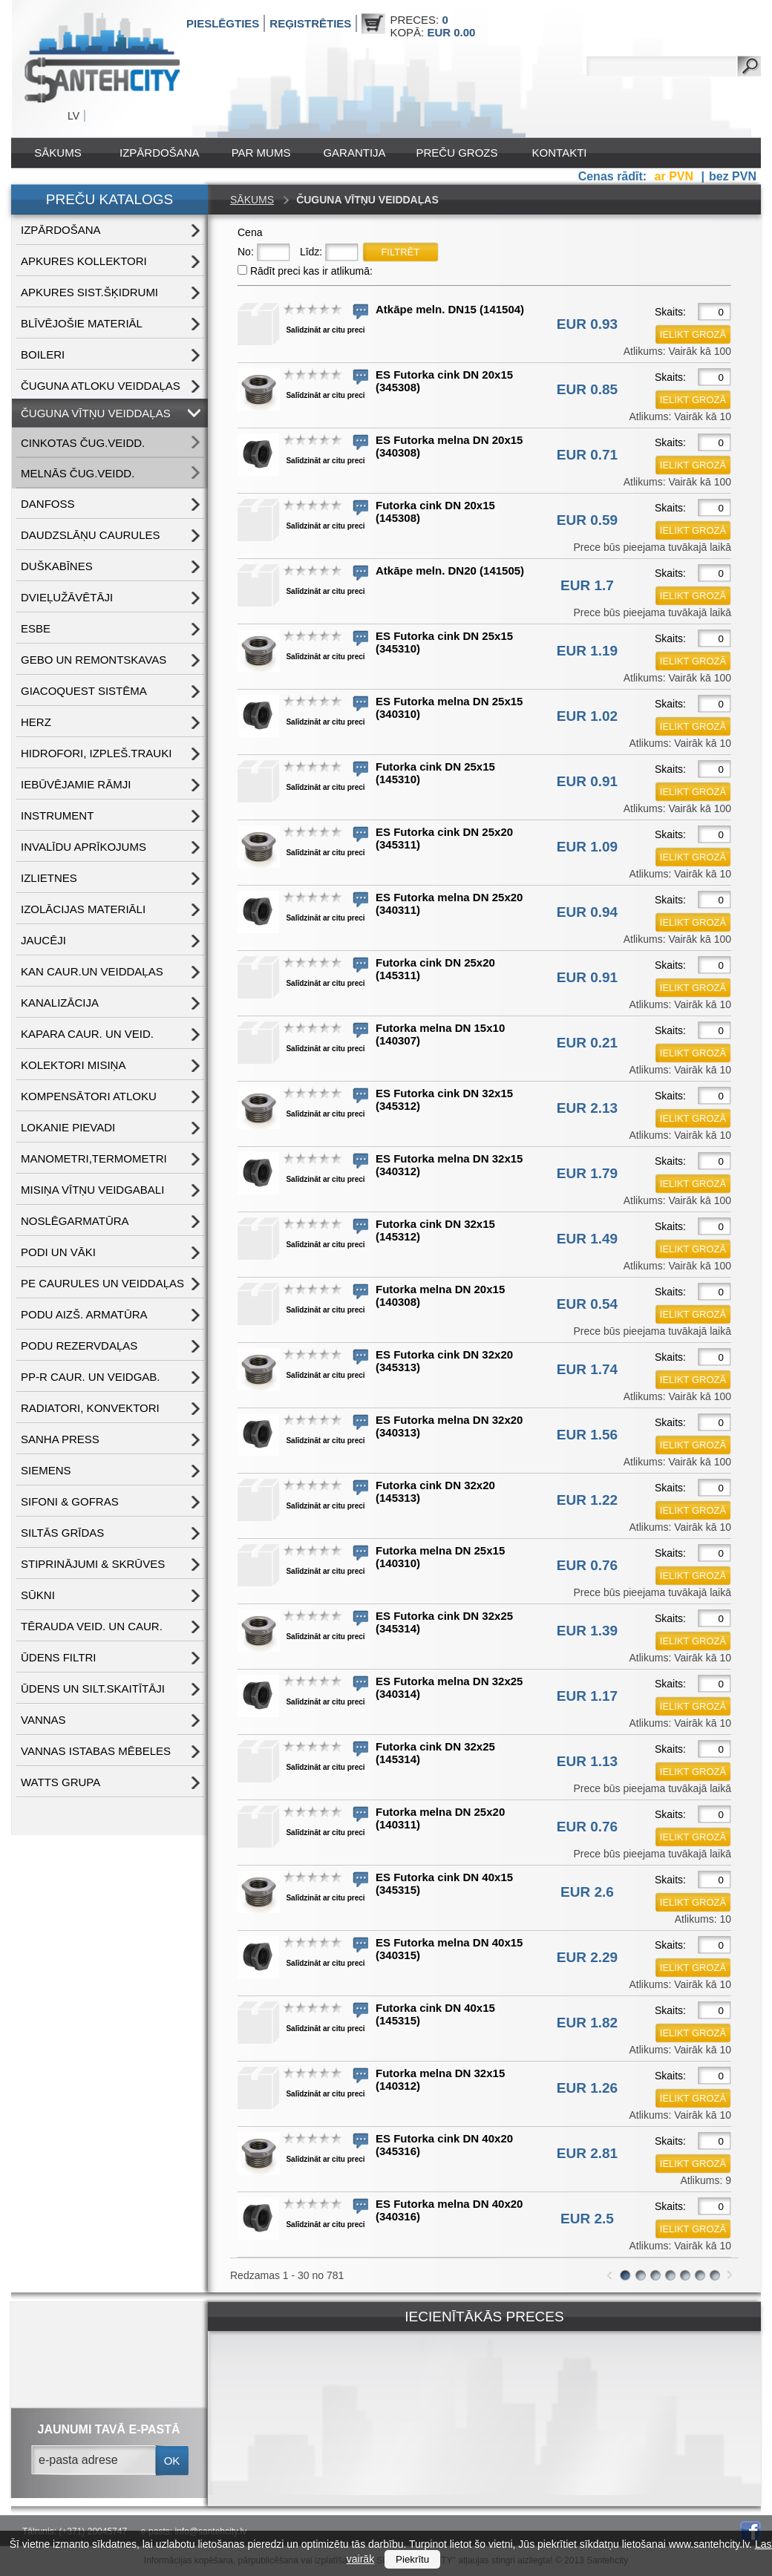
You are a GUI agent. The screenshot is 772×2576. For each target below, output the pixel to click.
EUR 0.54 (587, 1304)
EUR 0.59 (587, 520)
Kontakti (559, 152)
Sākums (57, 152)
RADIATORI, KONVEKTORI (90, 1408)
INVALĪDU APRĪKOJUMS (83, 846)
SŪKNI (38, 1595)
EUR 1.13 (587, 1761)
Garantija (354, 152)
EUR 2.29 (587, 1957)
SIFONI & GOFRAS (70, 1501)
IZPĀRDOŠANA (160, 152)
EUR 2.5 (587, 2218)
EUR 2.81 (587, 2153)
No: (246, 252)
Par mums (261, 152)
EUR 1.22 (587, 1500)
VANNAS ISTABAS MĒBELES (96, 1751)
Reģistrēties (310, 23)
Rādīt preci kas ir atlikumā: (311, 271)
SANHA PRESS (60, 1439)
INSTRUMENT (57, 815)
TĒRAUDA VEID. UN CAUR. (92, 1626)
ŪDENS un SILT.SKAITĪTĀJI (93, 1688)
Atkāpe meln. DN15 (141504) (450, 309)
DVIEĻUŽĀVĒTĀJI (67, 597)
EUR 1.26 (587, 2088)
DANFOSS (48, 503)
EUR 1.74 (587, 1369)
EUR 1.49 (587, 1238)
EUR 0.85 (587, 389)
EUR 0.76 (587, 1565)
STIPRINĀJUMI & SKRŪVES (93, 1563)
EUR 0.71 (587, 454)
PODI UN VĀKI (58, 1252)
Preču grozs (457, 152)
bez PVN (732, 176)
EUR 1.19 (587, 650)
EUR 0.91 (587, 781)
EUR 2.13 (587, 1108)
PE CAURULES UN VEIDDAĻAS (102, 1283)
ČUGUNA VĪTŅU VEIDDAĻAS (96, 413)
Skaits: (670, 312)
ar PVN (676, 176)
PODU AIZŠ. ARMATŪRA (84, 1314)
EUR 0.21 (587, 1042)
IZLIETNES (49, 878)
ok (172, 2460)
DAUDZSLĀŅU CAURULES (90, 535)
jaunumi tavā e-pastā (109, 2429)
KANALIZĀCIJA (60, 1002)
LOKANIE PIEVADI (68, 1127)
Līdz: (311, 252)
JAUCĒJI (43, 940)
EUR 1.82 (587, 2022)
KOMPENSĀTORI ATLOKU (89, 1096)
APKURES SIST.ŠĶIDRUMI (89, 292)
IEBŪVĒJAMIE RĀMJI (76, 784)
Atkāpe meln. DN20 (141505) (450, 570)
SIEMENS (46, 1470)
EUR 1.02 (587, 716)
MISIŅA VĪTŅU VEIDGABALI (92, 1189)
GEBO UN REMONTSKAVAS (93, 659)
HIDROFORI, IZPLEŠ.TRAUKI (96, 753)
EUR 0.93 (587, 324)
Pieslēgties (222, 23)
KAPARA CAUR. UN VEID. (87, 1033)
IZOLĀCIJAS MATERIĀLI (83, 909)
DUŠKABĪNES (57, 566)
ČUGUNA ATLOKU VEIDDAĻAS (100, 385)
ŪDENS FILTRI (58, 1657)
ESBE (35, 628)
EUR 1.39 (587, 1630)
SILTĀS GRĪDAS (62, 1532)
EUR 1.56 (587, 1434)
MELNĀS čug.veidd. (77, 473)
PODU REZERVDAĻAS (79, 1345)
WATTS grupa (60, 1782)
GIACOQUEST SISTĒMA (84, 690)
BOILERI (43, 354)
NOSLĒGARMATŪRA (75, 1221)
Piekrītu (412, 2559)
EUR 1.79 (587, 1173)
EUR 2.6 (587, 1892)
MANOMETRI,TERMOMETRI (94, 1158)
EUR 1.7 (587, 585)
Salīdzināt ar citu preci (325, 330)
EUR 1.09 (587, 846)
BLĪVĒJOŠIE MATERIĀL (82, 323)
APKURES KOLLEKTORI (84, 261)
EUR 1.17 (587, 1696)
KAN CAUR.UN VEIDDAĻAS (92, 971)
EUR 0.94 (587, 912)
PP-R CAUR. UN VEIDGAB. (90, 1376)
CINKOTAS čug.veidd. (83, 443)
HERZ (36, 722)
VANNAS (43, 1719)
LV (73, 116)
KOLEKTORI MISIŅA (73, 1065)
